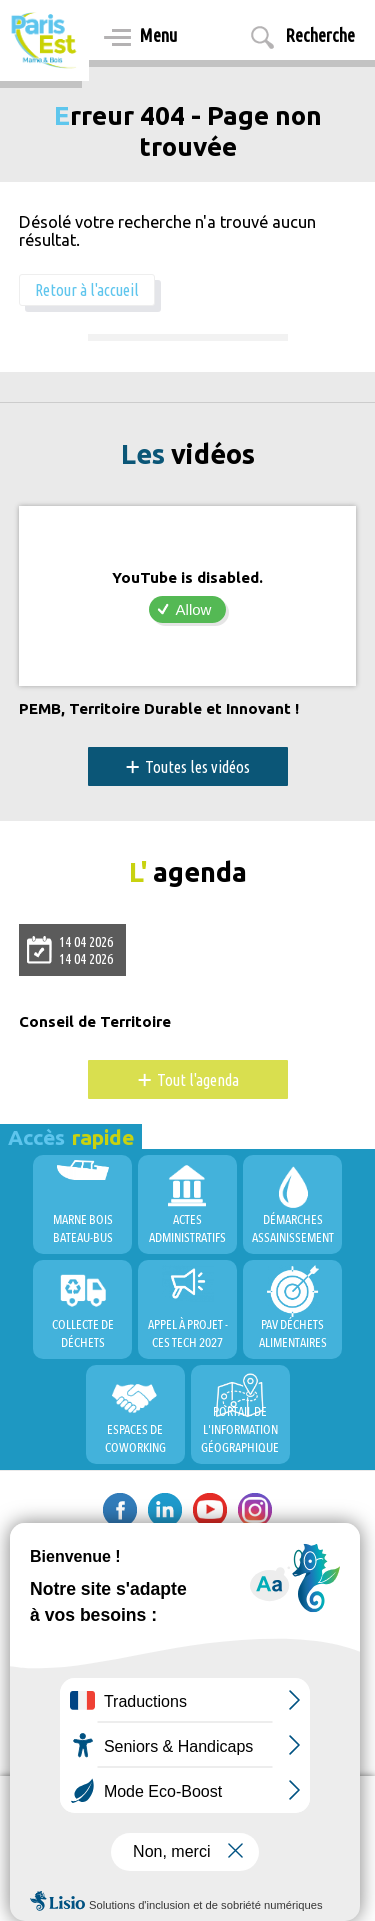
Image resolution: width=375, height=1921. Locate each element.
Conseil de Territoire (95, 1022)
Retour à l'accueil (87, 290)
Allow (194, 609)
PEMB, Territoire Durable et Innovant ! (159, 709)
